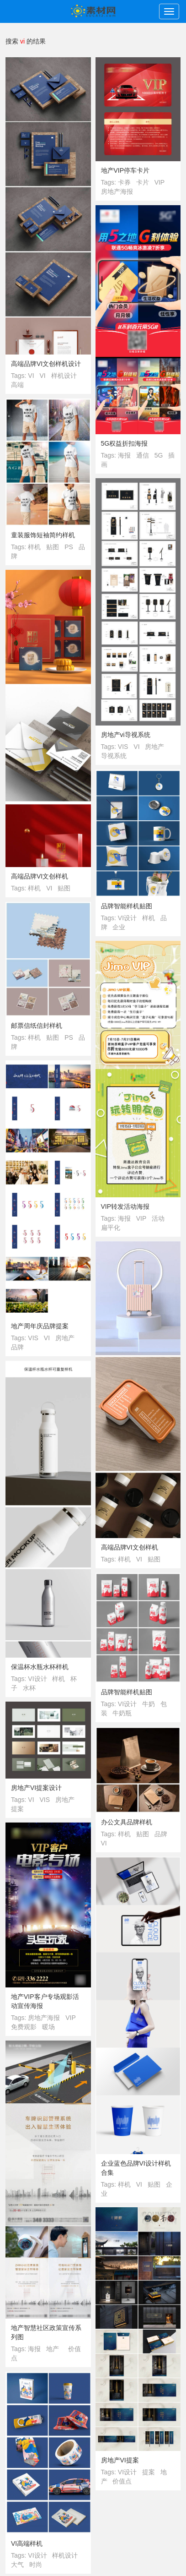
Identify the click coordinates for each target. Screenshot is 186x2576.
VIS (123, 746)
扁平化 (110, 1227)
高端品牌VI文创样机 (39, 876)
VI (31, 375)
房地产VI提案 (120, 2460)
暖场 (48, 2026)
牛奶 (148, 1704)
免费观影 (24, 2026)
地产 (52, 2348)
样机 (34, 547)
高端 (17, 384)
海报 (124, 455)
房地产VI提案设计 (36, 1787)
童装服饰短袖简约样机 (43, 535)
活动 (158, 1218)
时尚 (35, 2564)
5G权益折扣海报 (124, 443)
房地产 (154, 746)
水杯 (29, 1688)
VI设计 (127, 918)
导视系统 (114, 755)
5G (158, 455)
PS (68, 547)
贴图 (52, 547)
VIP (159, 182)
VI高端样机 (27, 2543)
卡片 (142, 182)
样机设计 (64, 375)
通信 (142, 455)
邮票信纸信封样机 (36, 1025)
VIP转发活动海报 (125, 1206)
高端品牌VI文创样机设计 (46, 363)
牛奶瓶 (122, 1713)
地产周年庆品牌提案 (40, 1326)
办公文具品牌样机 (126, 1822)
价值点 (122, 2481)
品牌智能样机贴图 (126, 906)
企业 (118, 927)
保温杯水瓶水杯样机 (40, 1666)
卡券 (124, 182)
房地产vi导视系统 (125, 734)
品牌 (17, 1347)
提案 (17, 1808)
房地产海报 (117, 191)
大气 (17, 2564)
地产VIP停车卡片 (125, 170)
